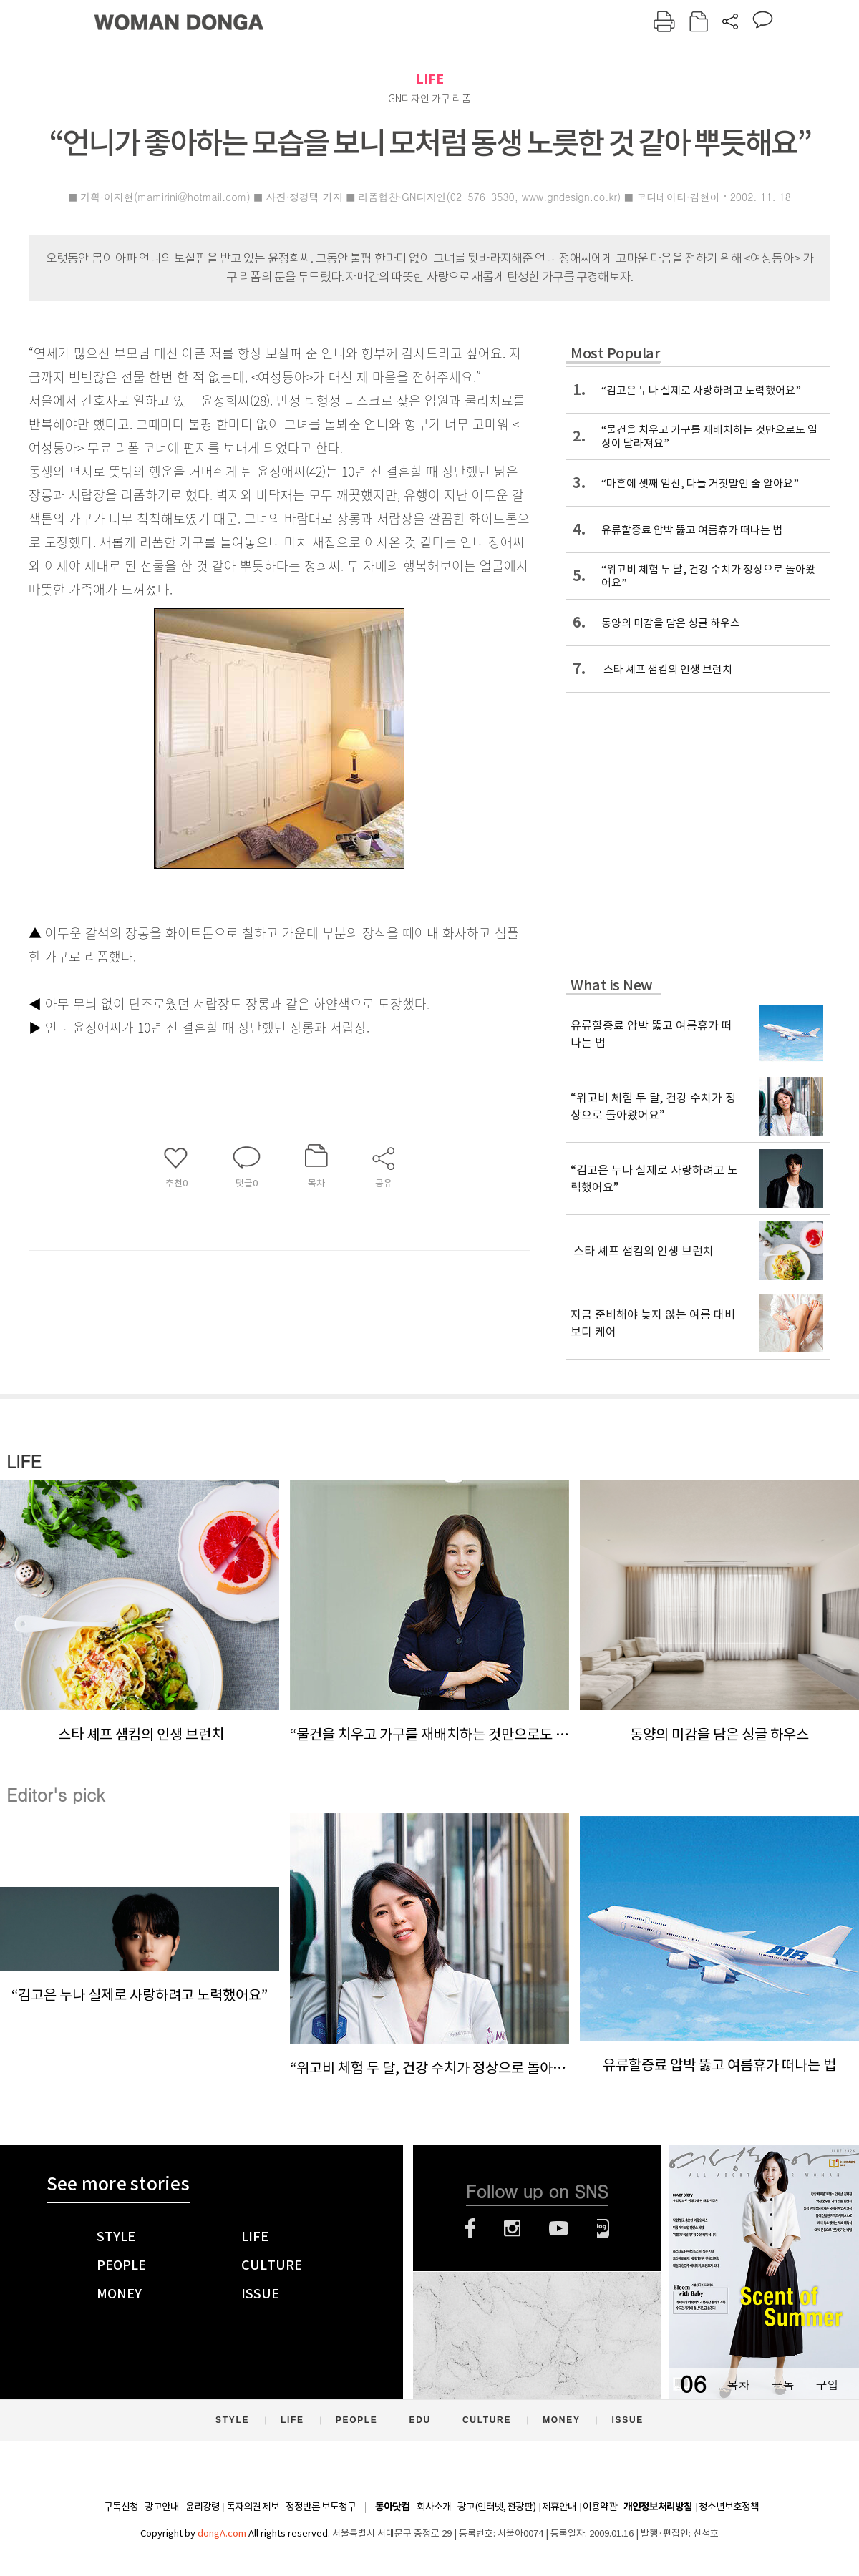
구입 (826, 2384)
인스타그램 (512, 2228)
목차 (738, 2384)
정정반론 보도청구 (321, 2506)
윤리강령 (202, 2506)
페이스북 (470, 2228)
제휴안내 (559, 2506)
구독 (782, 2384)
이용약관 (600, 2506)
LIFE (430, 79)
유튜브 (558, 2228)
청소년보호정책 (729, 2506)
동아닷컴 (392, 2507)
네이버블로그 (603, 2228)
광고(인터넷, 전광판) (496, 2506)
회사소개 (434, 2506)
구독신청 (121, 2506)
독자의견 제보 (252, 2506)
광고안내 (162, 2506)
